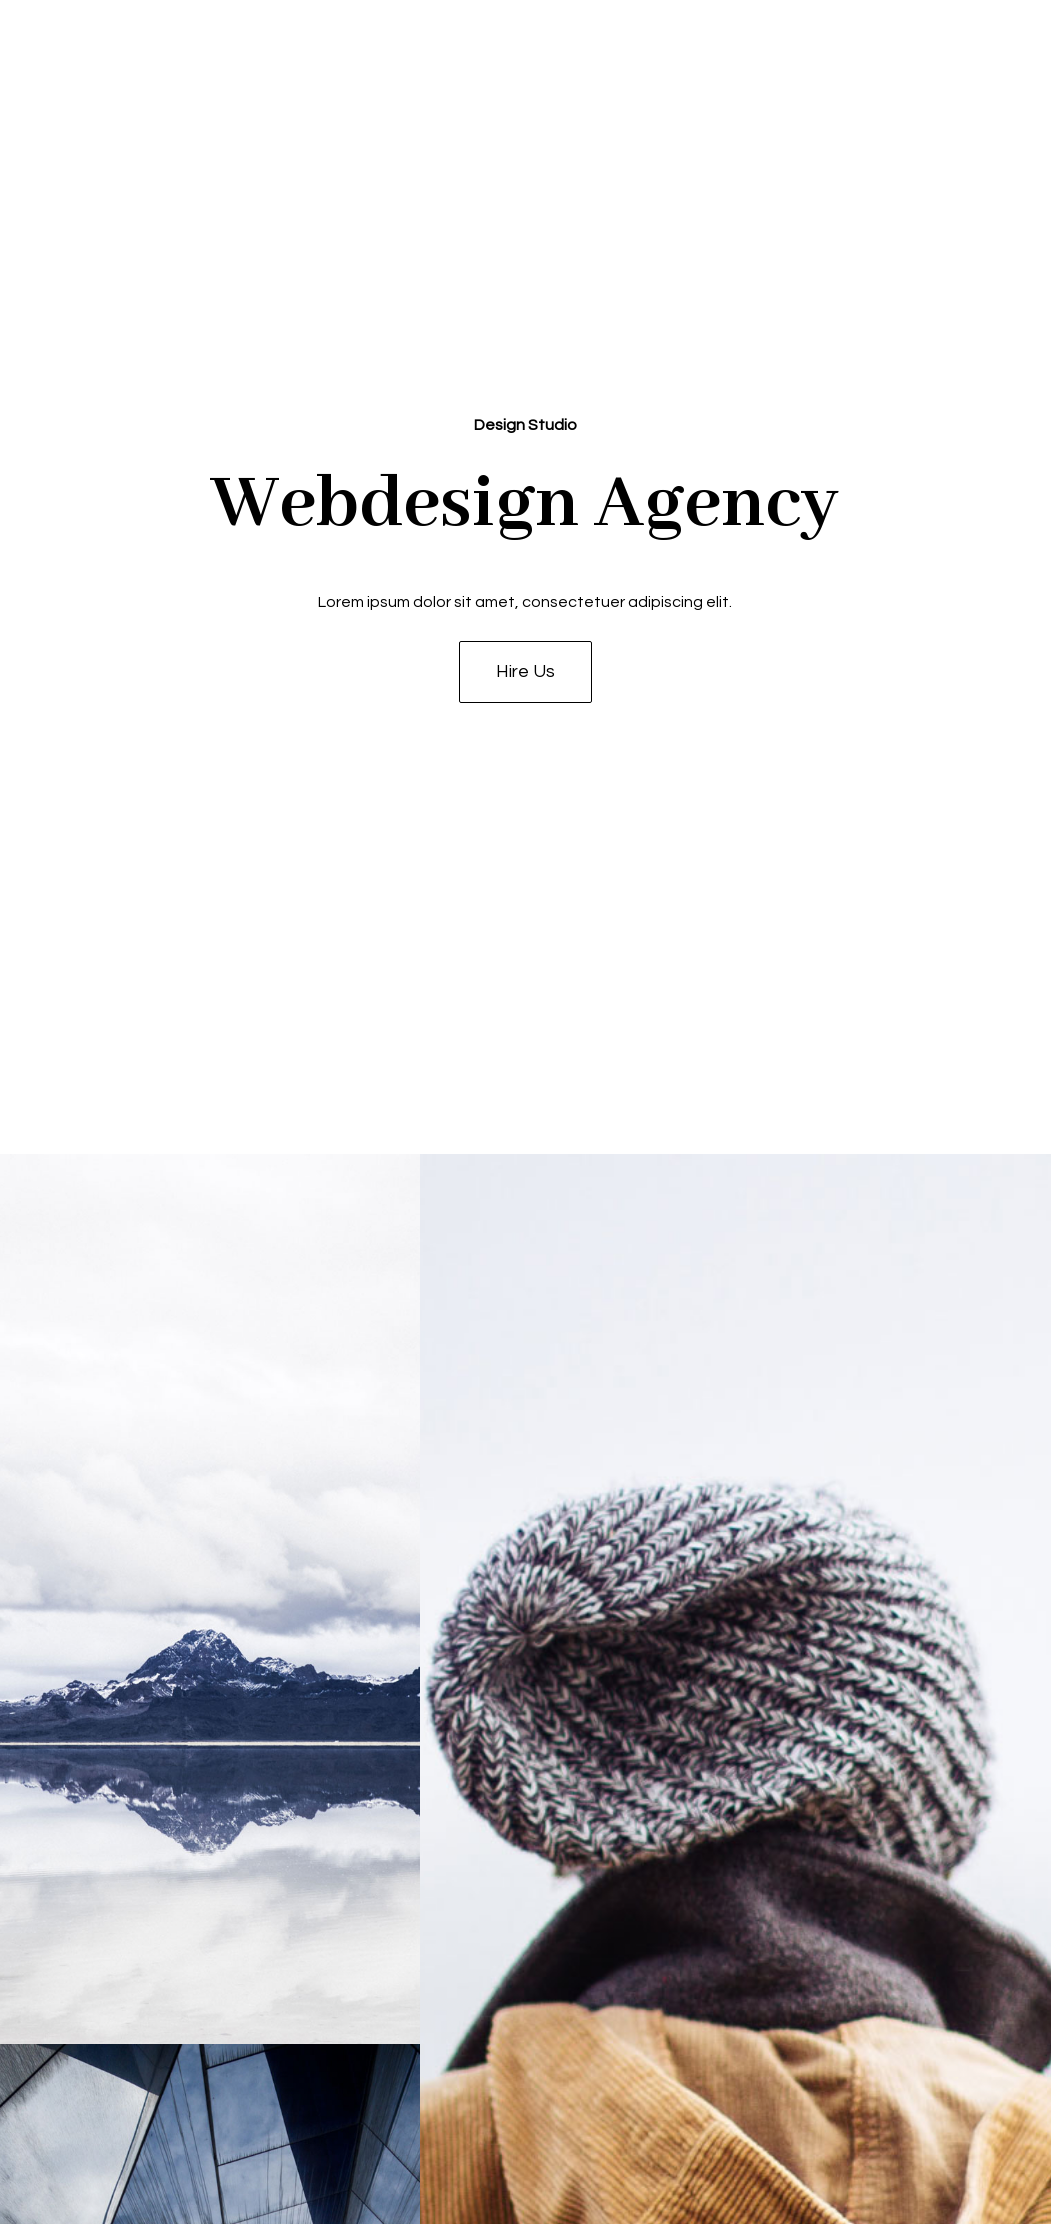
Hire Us (525, 671)
